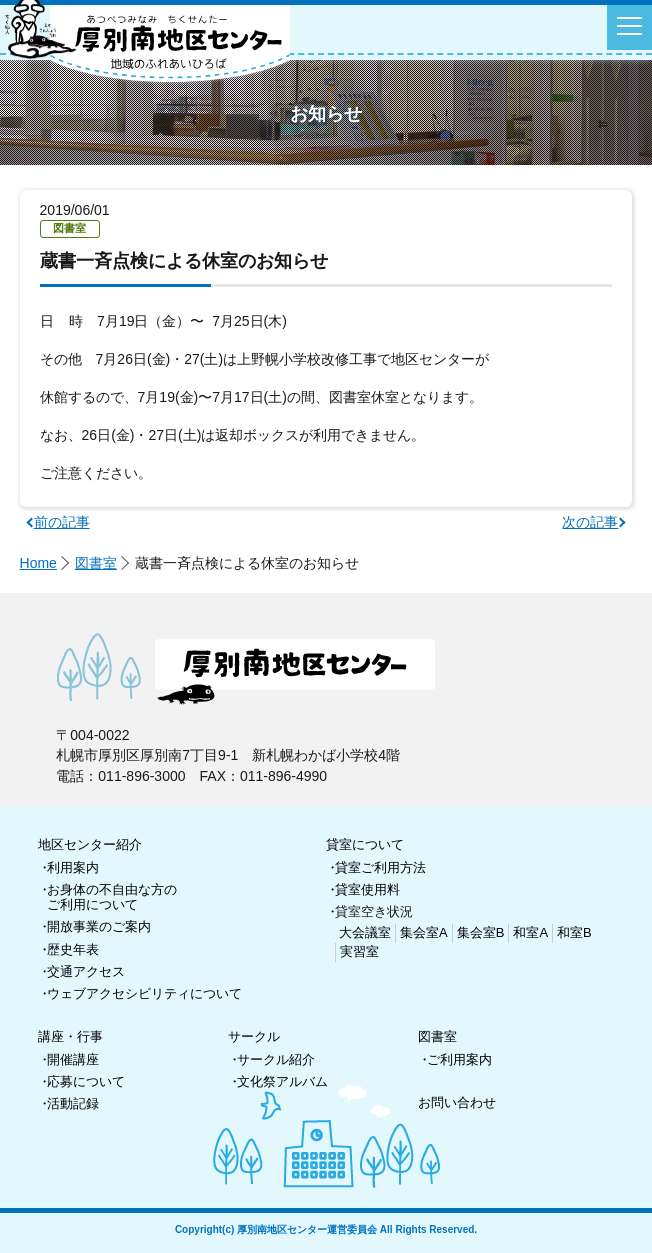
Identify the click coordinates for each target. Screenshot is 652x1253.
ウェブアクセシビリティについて (144, 993)
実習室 (359, 951)
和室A (530, 932)
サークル (254, 1036)
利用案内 (73, 867)
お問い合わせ (457, 1102)
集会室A (424, 932)
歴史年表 (73, 949)
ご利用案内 (459, 1059)
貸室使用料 (367, 889)
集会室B (481, 932)
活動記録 (73, 1103)
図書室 (96, 563)
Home (38, 563)
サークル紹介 (276, 1059)
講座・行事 (70, 1036)
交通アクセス (86, 971)
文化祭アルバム (282, 1081)
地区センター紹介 (90, 844)
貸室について (365, 844)
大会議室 (365, 932)
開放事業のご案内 (99, 926)
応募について (86, 1081)
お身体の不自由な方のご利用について (112, 897)
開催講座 (73, 1059)
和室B (574, 932)
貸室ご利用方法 (380, 867)
